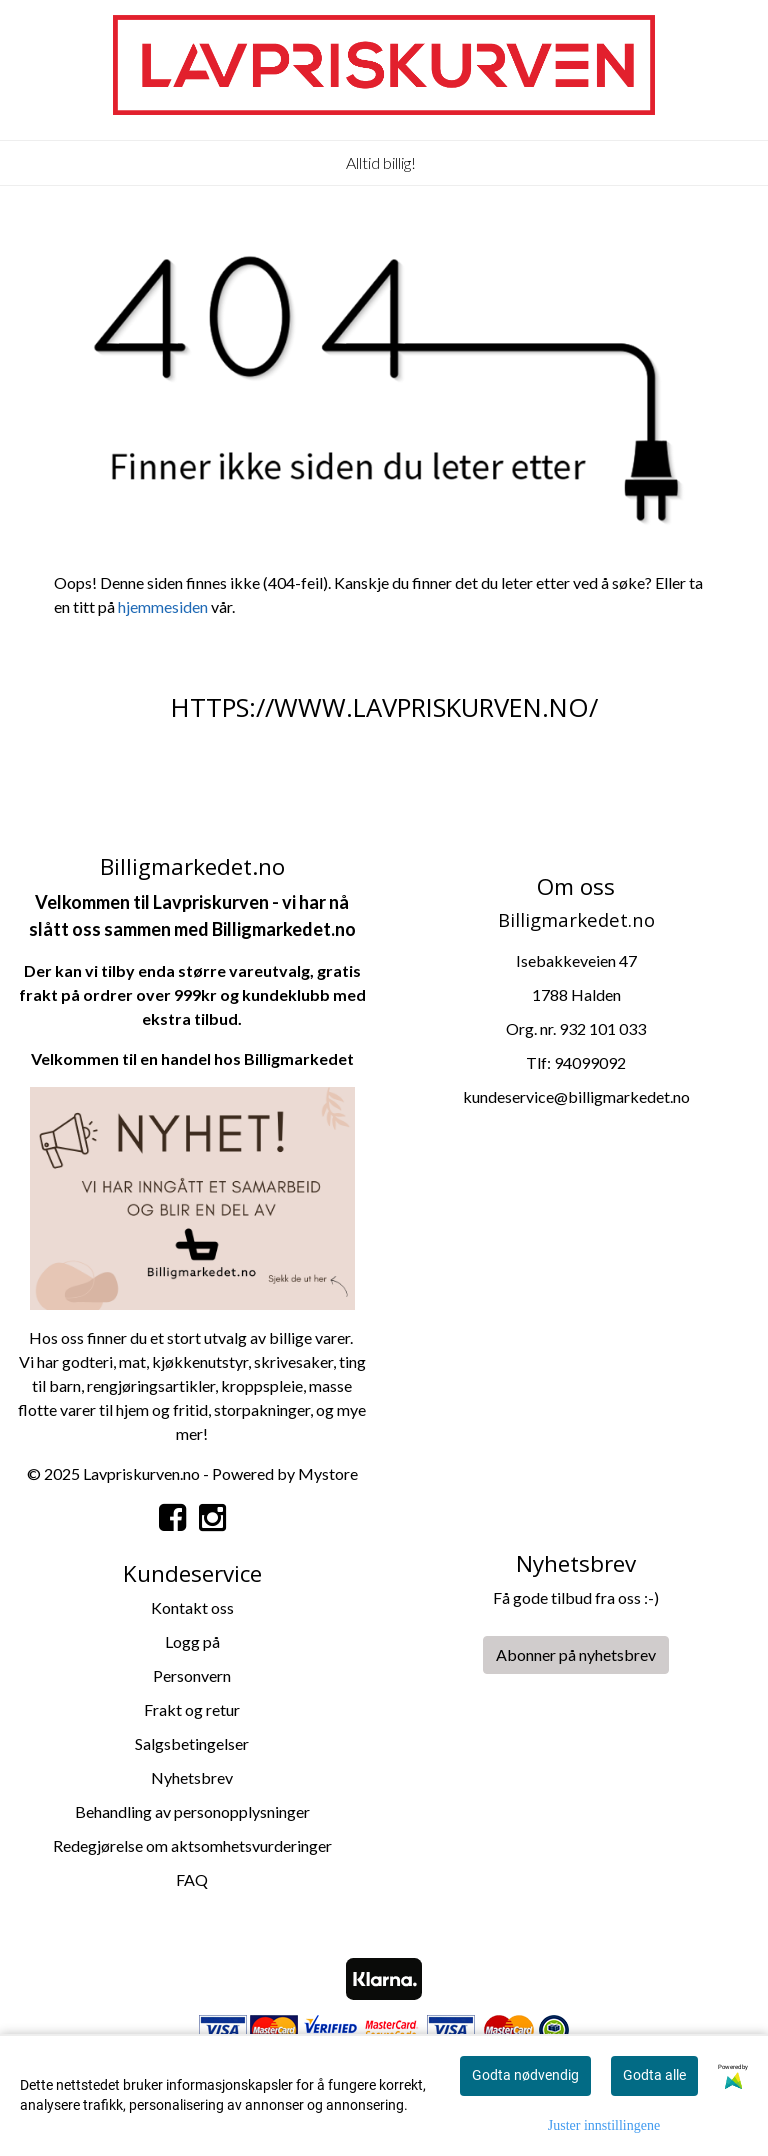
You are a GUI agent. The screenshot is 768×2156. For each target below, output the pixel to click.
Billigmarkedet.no (284, 929)
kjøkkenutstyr (200, 1361)
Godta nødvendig (525, 2075)
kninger (284, 1409)
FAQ (192, 1879)
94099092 (590, 1062)
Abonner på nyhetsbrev (576, 1654)
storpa (236, 1409)
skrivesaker (293, 1361)
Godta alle (654, 2075)
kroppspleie (262, 1385)
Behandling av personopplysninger (192, 1811)
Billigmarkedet (299, 1058)
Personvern (192, 1675)
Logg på (192, 1641)
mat (132, 1361)
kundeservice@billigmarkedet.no (576, 1096)
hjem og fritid (162, 1409)
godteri (87, 1361)
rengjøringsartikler (151, 1385)
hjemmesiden (163, 606)
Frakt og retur (192, 1709)
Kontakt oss (192, 1607)
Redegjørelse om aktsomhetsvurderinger (192, 1845)
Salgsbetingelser (192, 1743)
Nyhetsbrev (192, 1777)
